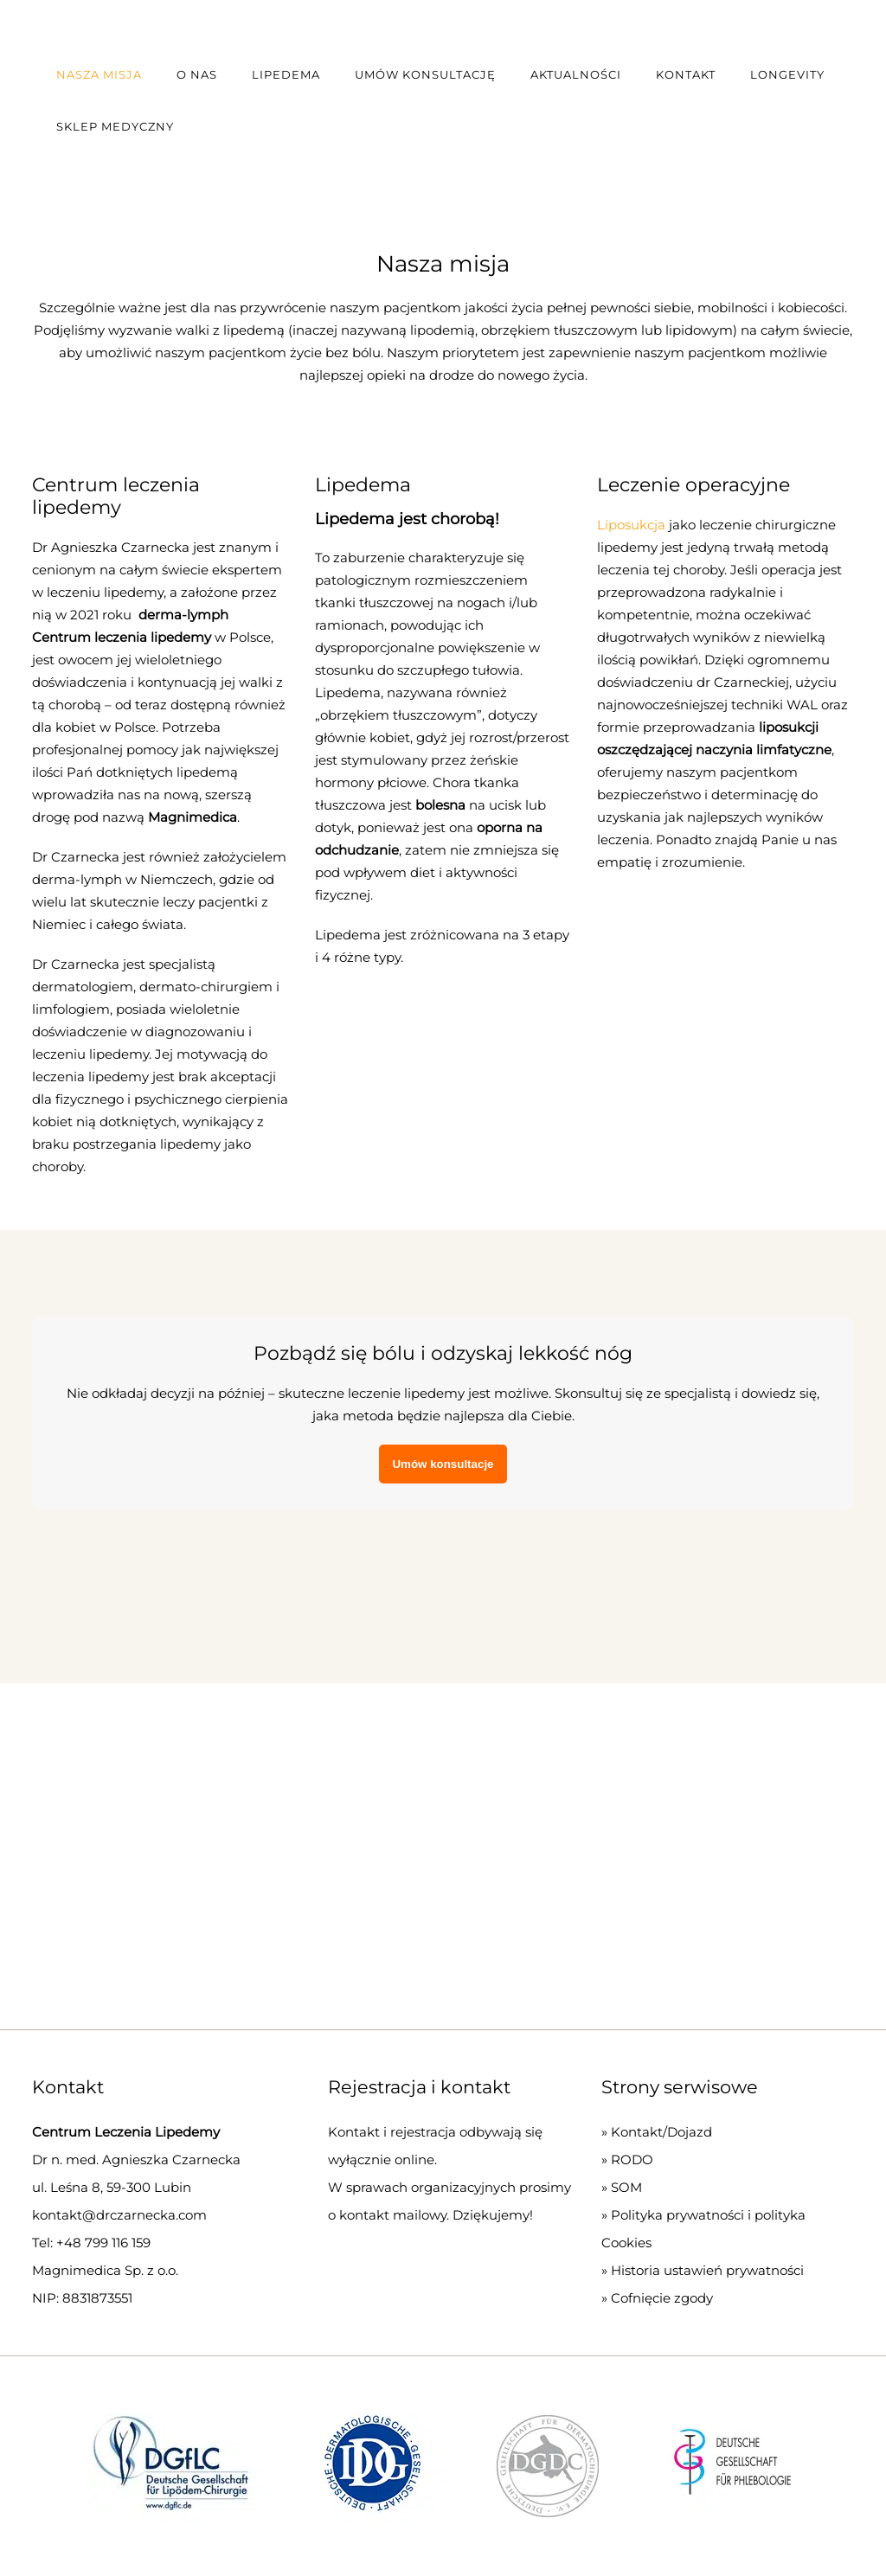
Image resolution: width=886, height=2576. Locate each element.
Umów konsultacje (442, 1464)
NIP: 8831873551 (82, 2298)
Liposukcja (631, 524)
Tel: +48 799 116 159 (91, 2242)
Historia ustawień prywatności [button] (707, 2270)
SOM (626, 2187)
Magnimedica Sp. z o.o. (105, 2270)
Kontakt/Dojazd (661, 2132)
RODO (632, 2159)
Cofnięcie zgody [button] (662, 2298)
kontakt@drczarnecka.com (119, 2215)
